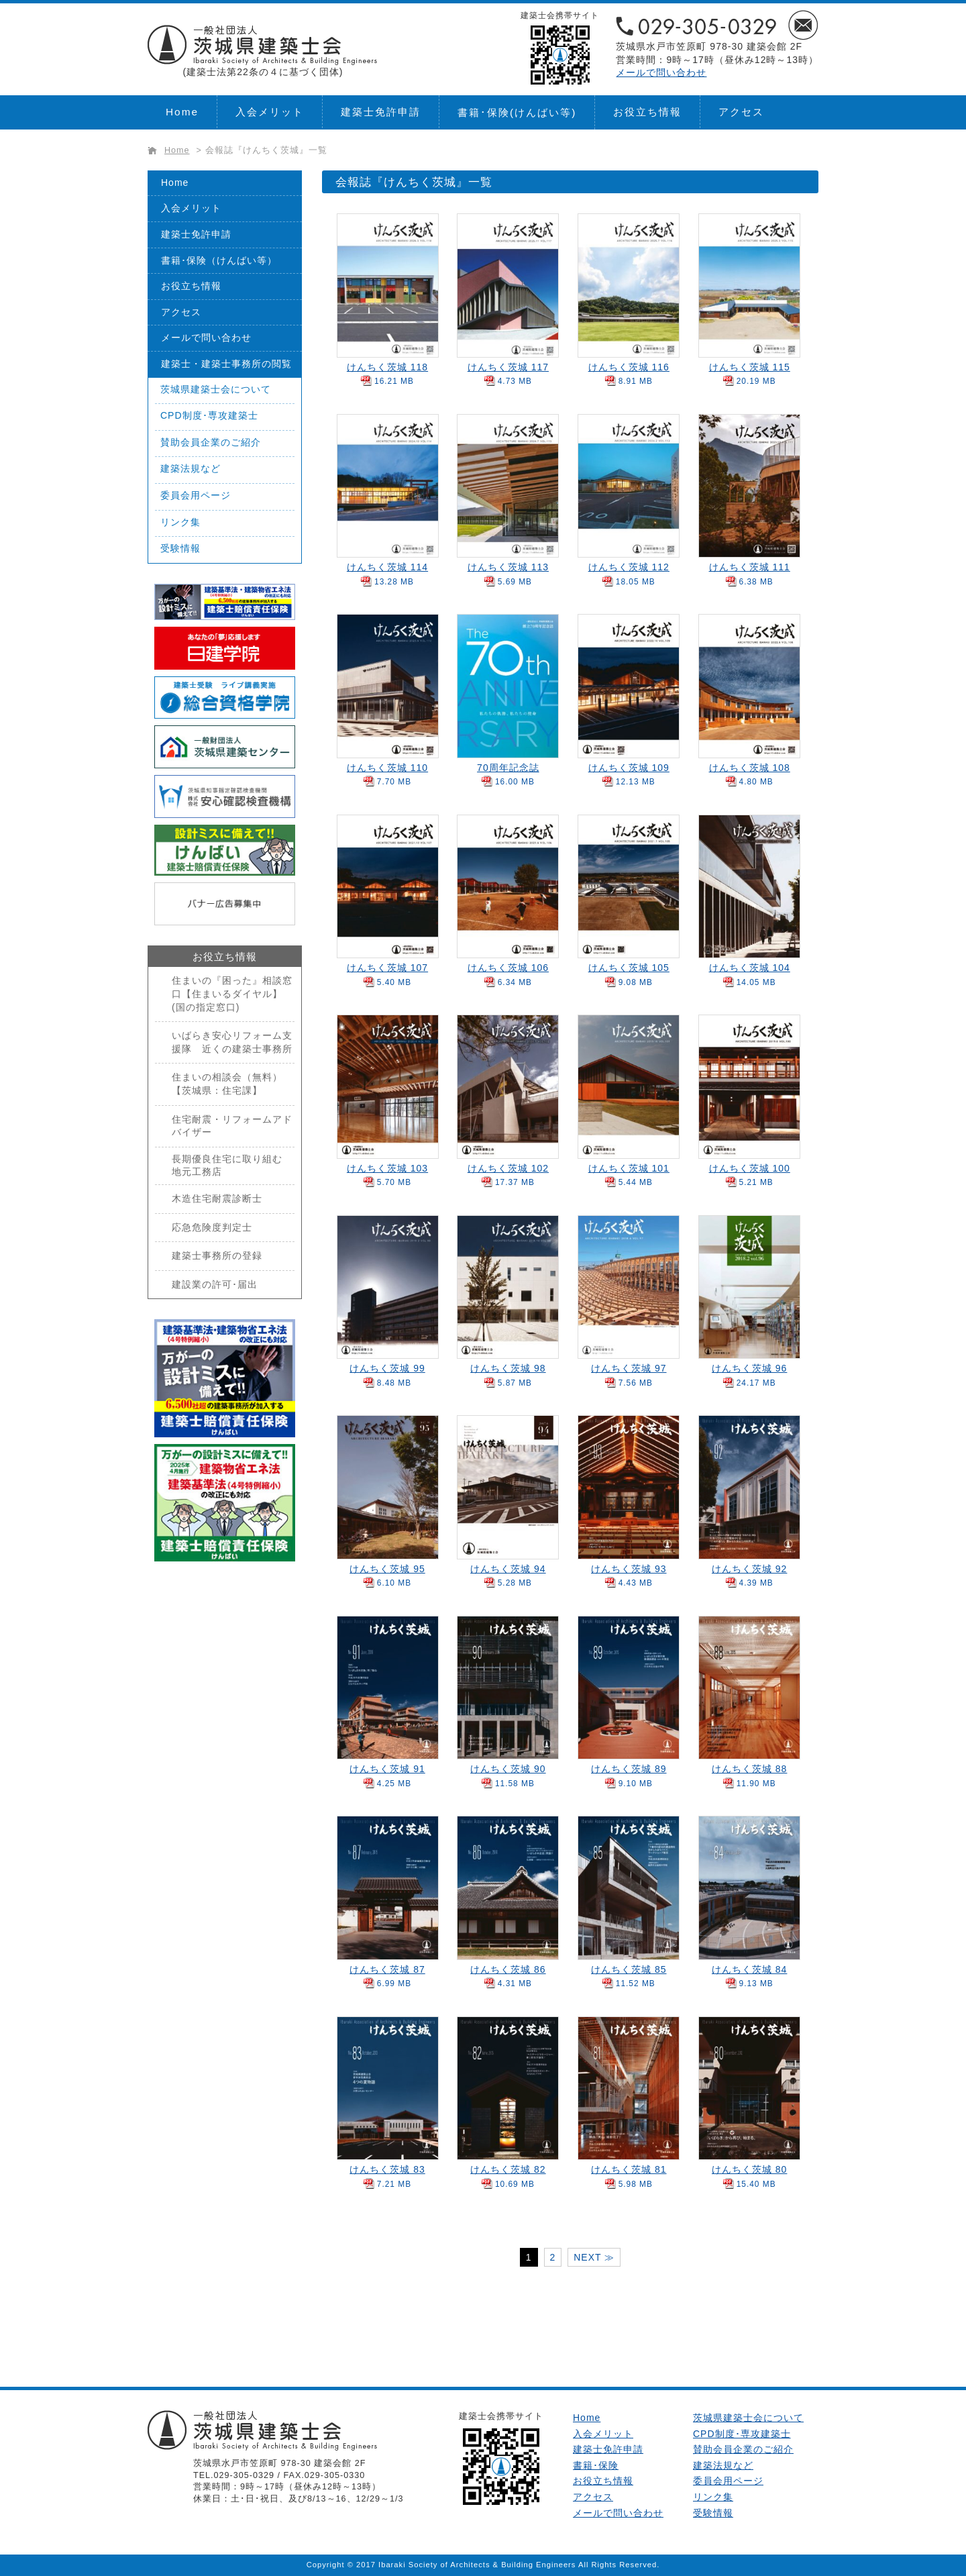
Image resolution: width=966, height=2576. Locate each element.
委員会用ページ (195, 495)
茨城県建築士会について (215, 389)
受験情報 (180, 548)
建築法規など (190, 468)
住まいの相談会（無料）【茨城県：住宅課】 (227, 1084)
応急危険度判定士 (212, 1227)
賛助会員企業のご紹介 (210, 442)
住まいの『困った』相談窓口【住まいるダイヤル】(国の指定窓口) (232, 993)
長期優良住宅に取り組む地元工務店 (227, 1165)
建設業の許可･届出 (215, 1284)
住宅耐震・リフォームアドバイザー (232, 1126)
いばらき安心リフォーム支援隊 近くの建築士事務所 (232, 1042)
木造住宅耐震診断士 (217, 1198)
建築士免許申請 (381, 111)
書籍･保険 (517, 112)
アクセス (741, 111)
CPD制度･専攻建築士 (209, 415)
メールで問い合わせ (661, 72)
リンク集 (180, 522)
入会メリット (269, 111)
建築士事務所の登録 (217, 1255)
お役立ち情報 (647, 111)
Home (182, 111)
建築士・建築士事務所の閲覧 (226, 363)
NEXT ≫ (594, 2257)
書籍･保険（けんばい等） (219, 260)
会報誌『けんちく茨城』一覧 (266, 150)
